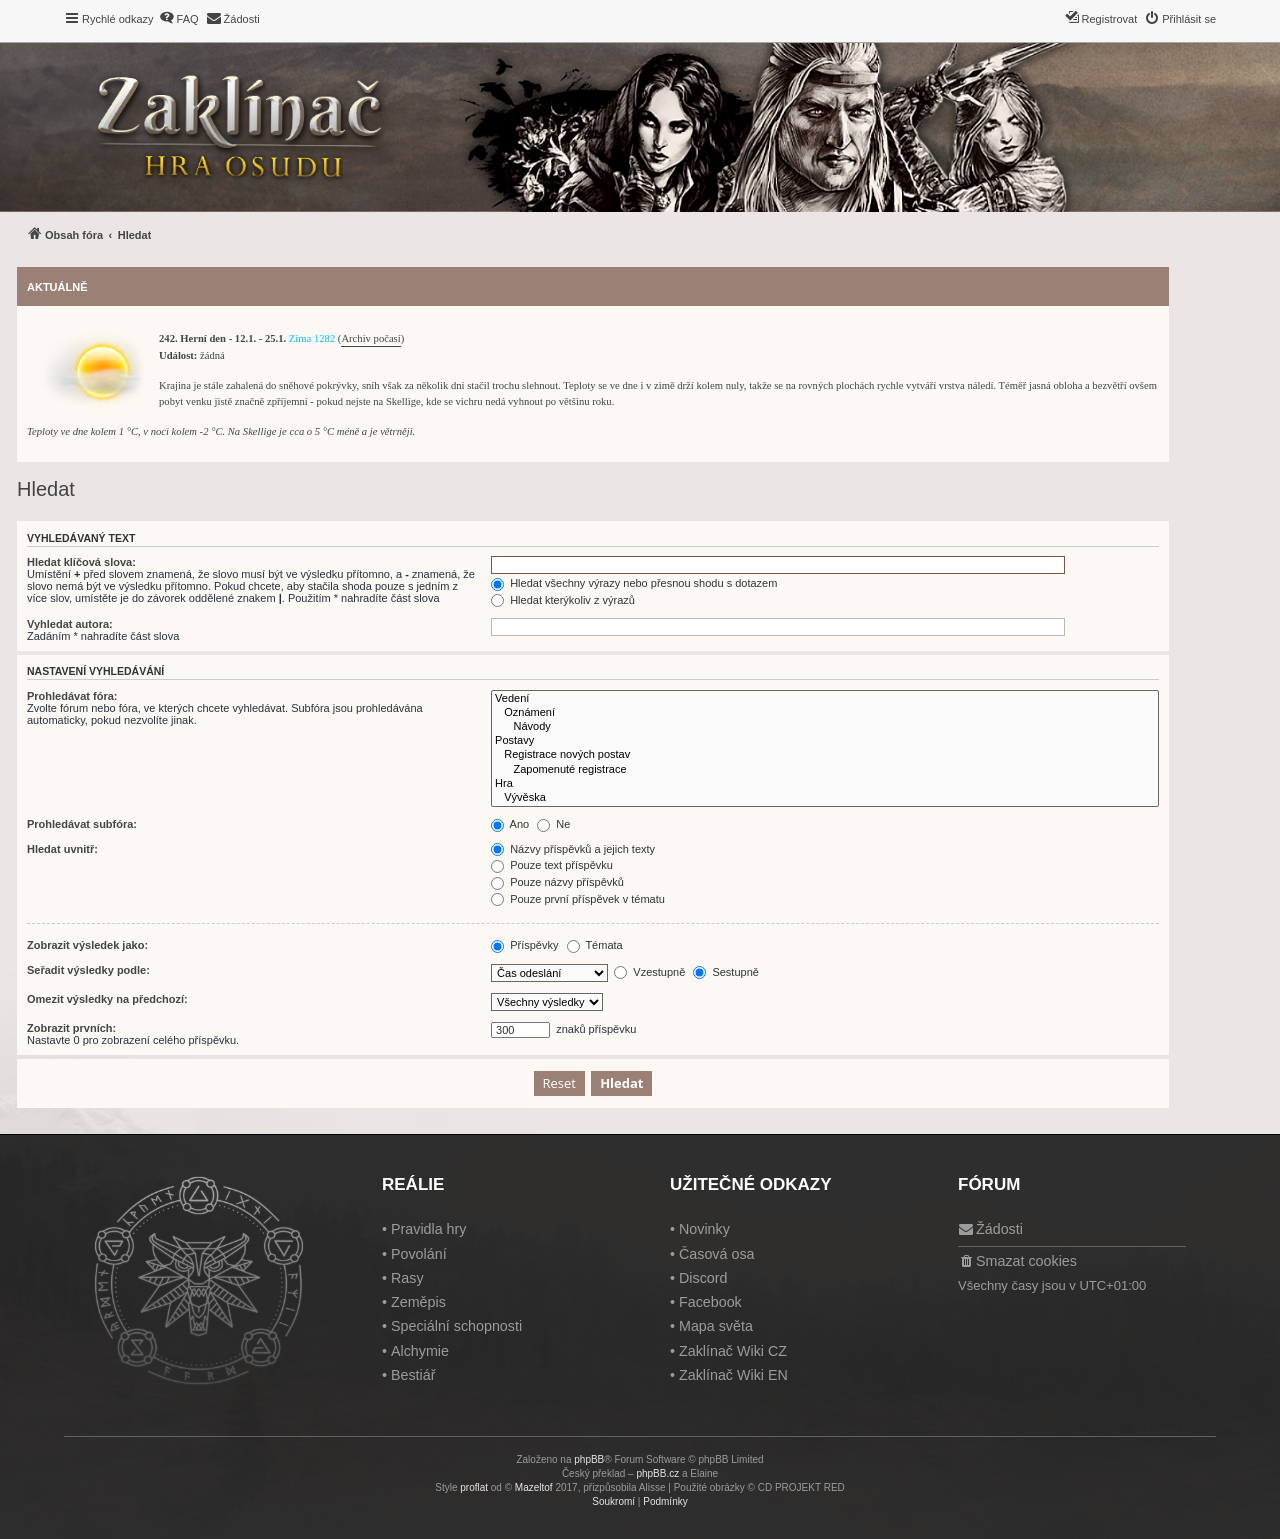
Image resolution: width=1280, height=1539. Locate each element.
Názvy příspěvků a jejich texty (573, 849)
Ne (553, 824)
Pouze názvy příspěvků (557, 882)
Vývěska (825, 798)
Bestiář (413, 1375)
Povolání (419, 1254)
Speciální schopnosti (456, 1326)
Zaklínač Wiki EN (733, 1375)
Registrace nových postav (825, 755)
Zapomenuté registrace (825, 770)
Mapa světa (716, 1326)
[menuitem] (179, 19)
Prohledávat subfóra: (82, 824)
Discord (703, 1278)
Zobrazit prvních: (71, 1028)
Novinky (704, 1229)
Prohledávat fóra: (72, 696)
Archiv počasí (370, 338)
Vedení (825, 699)
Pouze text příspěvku (552, 865)
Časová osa (717, 1254)
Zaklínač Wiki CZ (733, 1351)
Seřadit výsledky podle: (88, 970)
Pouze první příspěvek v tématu (578, 899)
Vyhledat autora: (70, 624)
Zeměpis (418, 1302)
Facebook (710, 1302)
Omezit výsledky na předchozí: (107, 999)
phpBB (589, 1459)
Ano (510, 824)
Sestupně (726, 972)
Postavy (825, 741)
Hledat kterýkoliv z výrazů (563, 600)
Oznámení (825, 713)
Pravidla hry (429, 1229)
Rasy (407, 1278)
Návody (825, 727)
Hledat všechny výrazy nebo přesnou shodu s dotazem (634, 583)
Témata (595, 945)
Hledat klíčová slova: (81, 562)
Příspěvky (524, 945)
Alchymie (420, 1351)
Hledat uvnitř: (62, 849)
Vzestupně (649, 972)
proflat (474, 1487)
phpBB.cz (657, 1473)
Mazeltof (534, 1487)
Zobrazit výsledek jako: (87, 945)
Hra (825, 784)
